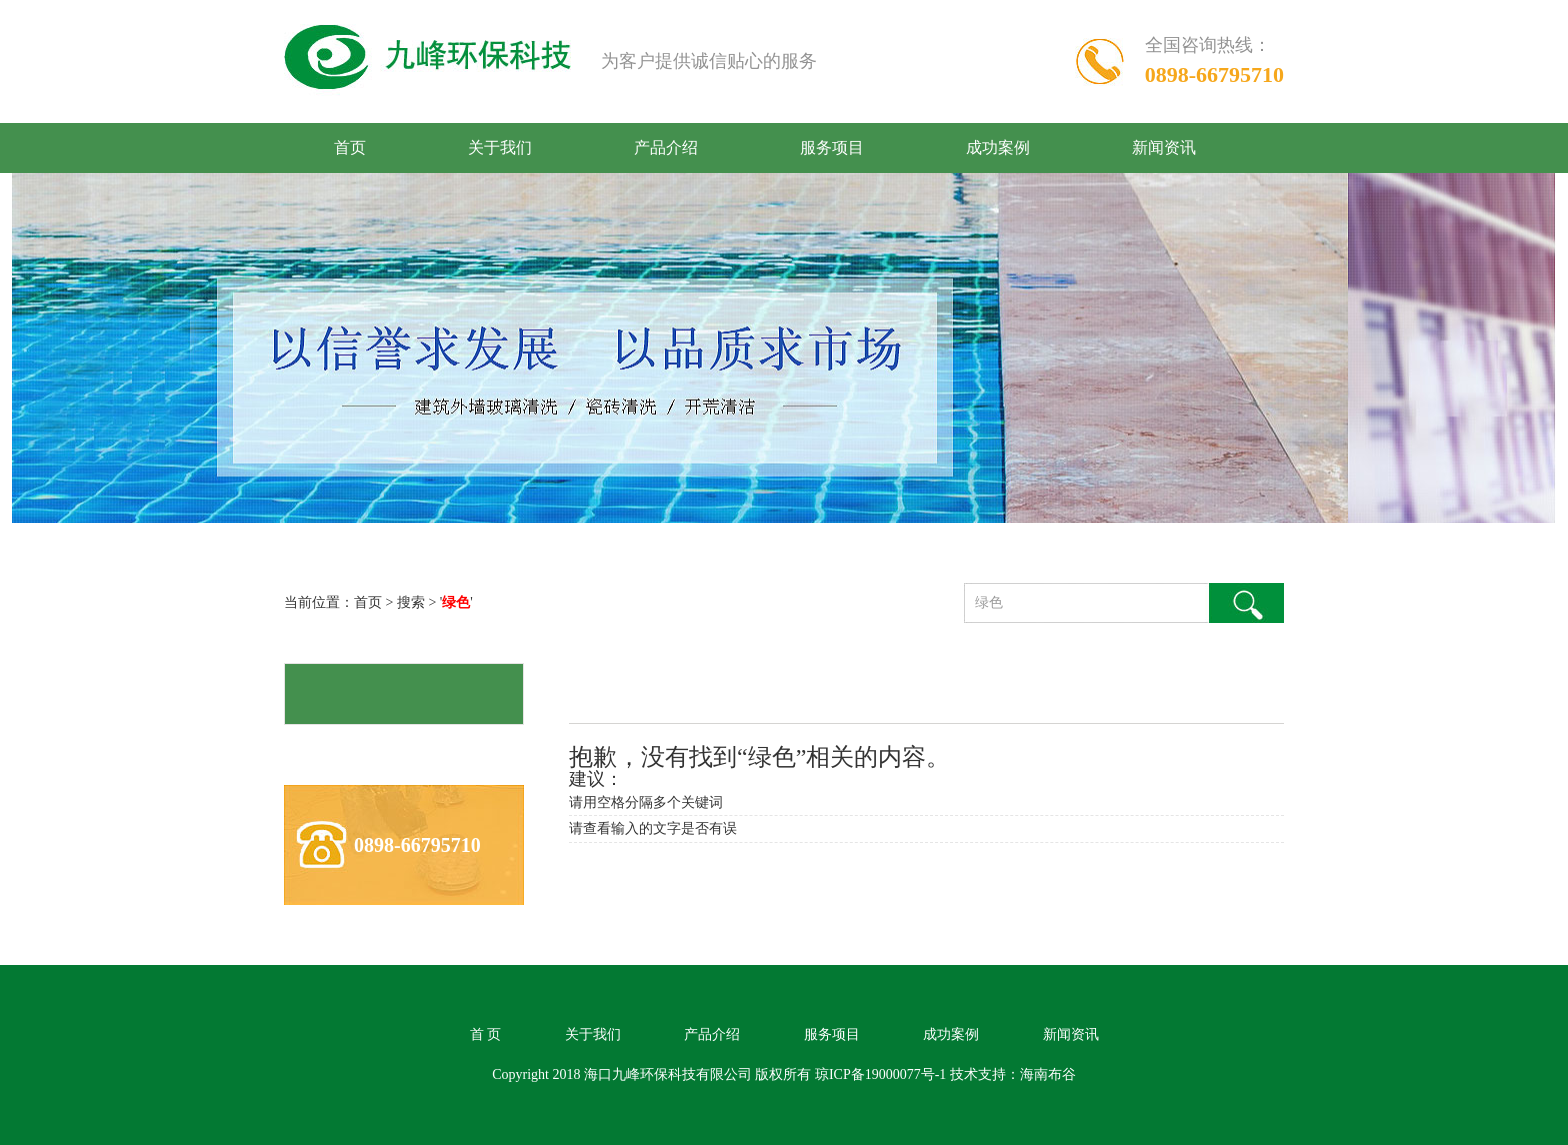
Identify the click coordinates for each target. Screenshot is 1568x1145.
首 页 (486, 1034)
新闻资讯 (1164, 147)
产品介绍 (666, 147)
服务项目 (832, 147)
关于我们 (500, 147)
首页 (350, 147)
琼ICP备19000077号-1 (880, 1074)
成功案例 (998, 147)
